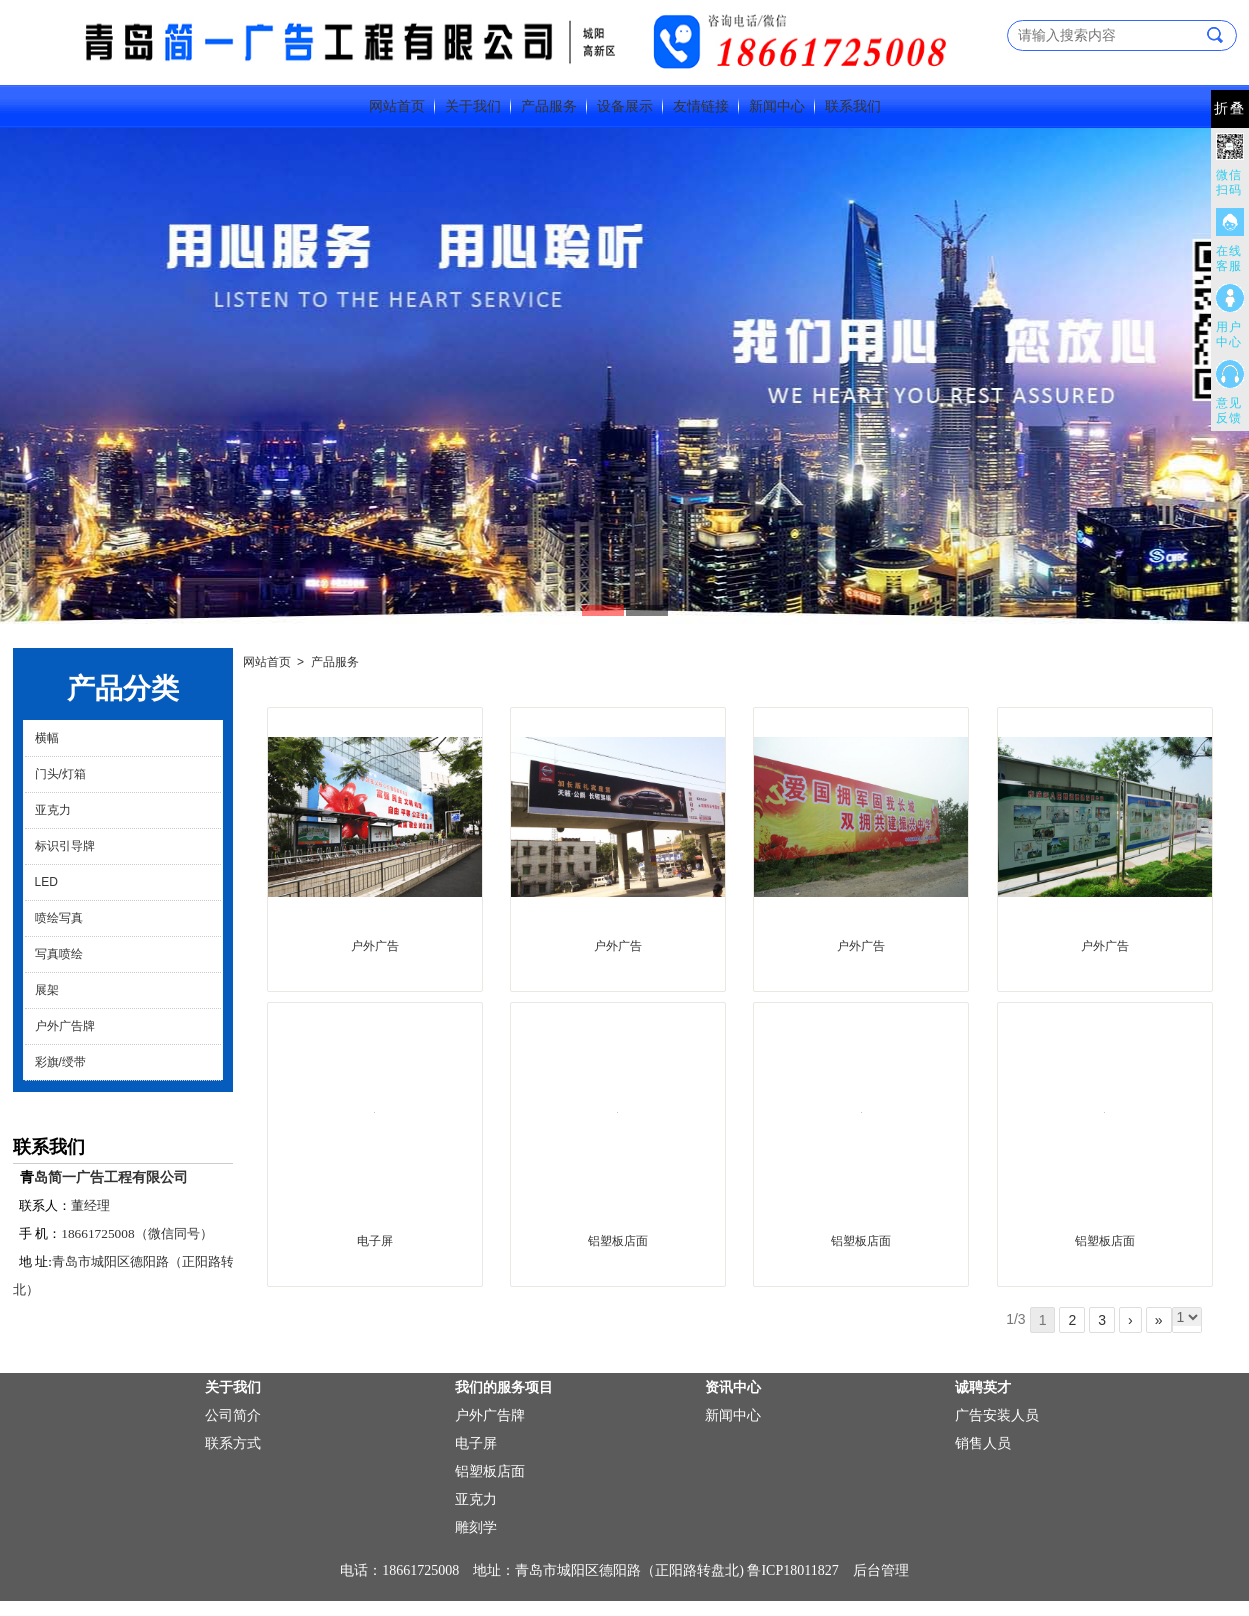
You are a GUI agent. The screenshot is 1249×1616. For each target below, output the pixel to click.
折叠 (1230, 108)
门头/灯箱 (60, 774)
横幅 (47, 738)
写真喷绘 (59, 954)
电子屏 (375, 1241)
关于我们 (473, 106)
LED (46, 882)
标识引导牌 (65, 846)
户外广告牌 (65, 1026)
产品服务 (549, 106)
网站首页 (397, 106)
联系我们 (853, 106)
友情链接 (701, 106)
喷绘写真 (59, 918)
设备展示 (625, 106)
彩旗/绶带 (60, 1062)
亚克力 (53, 810)
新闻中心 (777, 106)
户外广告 (375, 946)
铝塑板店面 (618, 1241)
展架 (47, 990)
